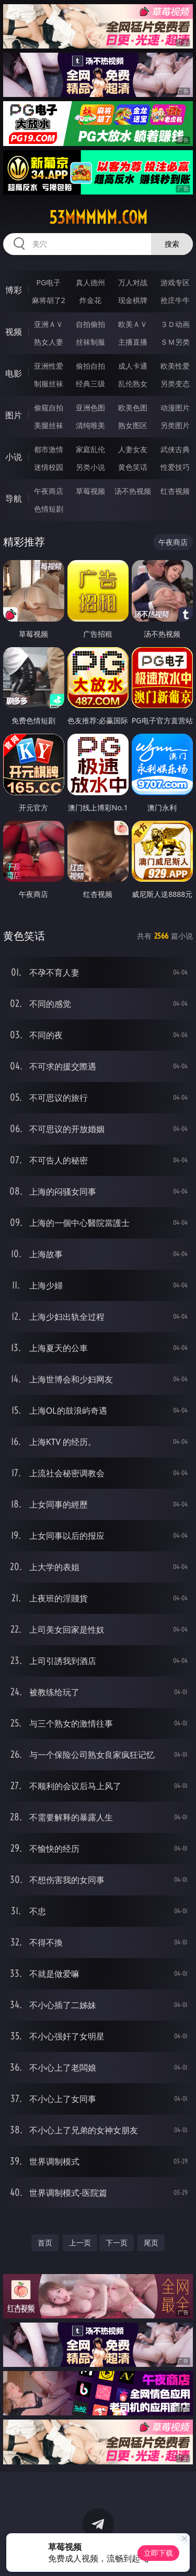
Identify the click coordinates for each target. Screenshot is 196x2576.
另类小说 (90, 467)
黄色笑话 (132, 467)
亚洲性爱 (48, 366)
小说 (13, 457)
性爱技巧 (175, 467)
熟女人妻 (48, 342)
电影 (13, 373)
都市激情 (48, 449)
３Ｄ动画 (175, 324)
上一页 (80, 2242)
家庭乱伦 (90, 449)
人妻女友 (132, 449)
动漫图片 (175, 407)
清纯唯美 (90, 425)
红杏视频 (175, 491)
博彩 (13, 290)
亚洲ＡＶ (48, 324)
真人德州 (90, 282)
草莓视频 (90, 491)
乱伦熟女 (132, 383)
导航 (13, 498)
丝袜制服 (90, 342)
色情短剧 (48, 509)
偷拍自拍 (90, 366)
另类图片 (175, 425)
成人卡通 (132, 366)
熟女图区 (132, 425)
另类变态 (175, 383)
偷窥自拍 (48, 407)
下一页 (117, 2242)
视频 (13, 331)
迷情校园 (48, 467)
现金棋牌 (132, 300)
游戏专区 (175, 282)
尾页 (151, 2242)
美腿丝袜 (48, 425)
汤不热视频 (132, 491)
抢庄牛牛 (175, 300)
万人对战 (132, 282)
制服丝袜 (48, 383)
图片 (13, 415)
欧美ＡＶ (132, 324)
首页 (45, 2242)
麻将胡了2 (48, 300)
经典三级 (90, 383)
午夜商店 (48, 491)
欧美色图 (132, 407)
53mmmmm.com (98, 217)
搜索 (172, 244)
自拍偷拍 (90, 324)
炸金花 (90, 300)
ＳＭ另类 (175, 342)
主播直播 (132, 342)
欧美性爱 (175, 366)
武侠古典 (175, 449)
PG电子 (48, 282)
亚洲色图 (90, 407)
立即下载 (158, 2553)
